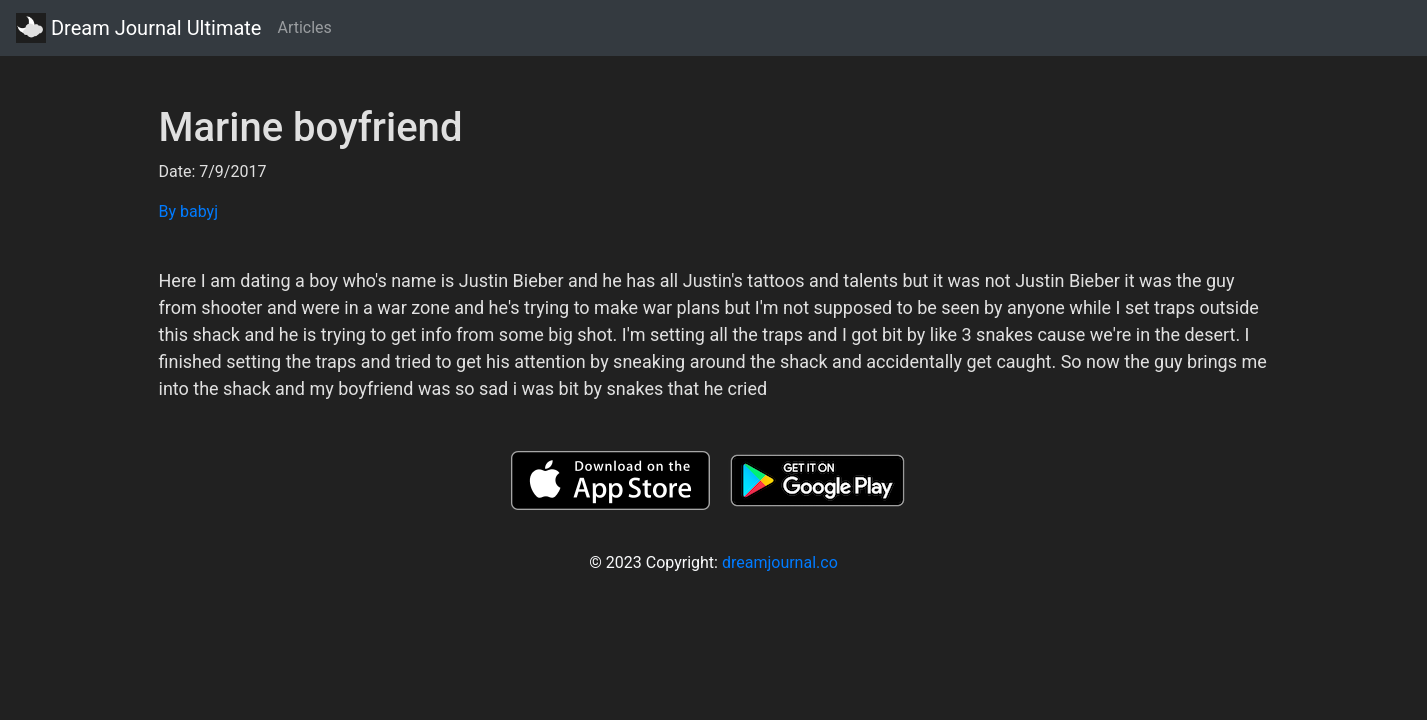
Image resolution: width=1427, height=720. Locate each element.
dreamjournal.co (780, 562)
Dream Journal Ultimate (138, 28)
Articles (304, 27)
